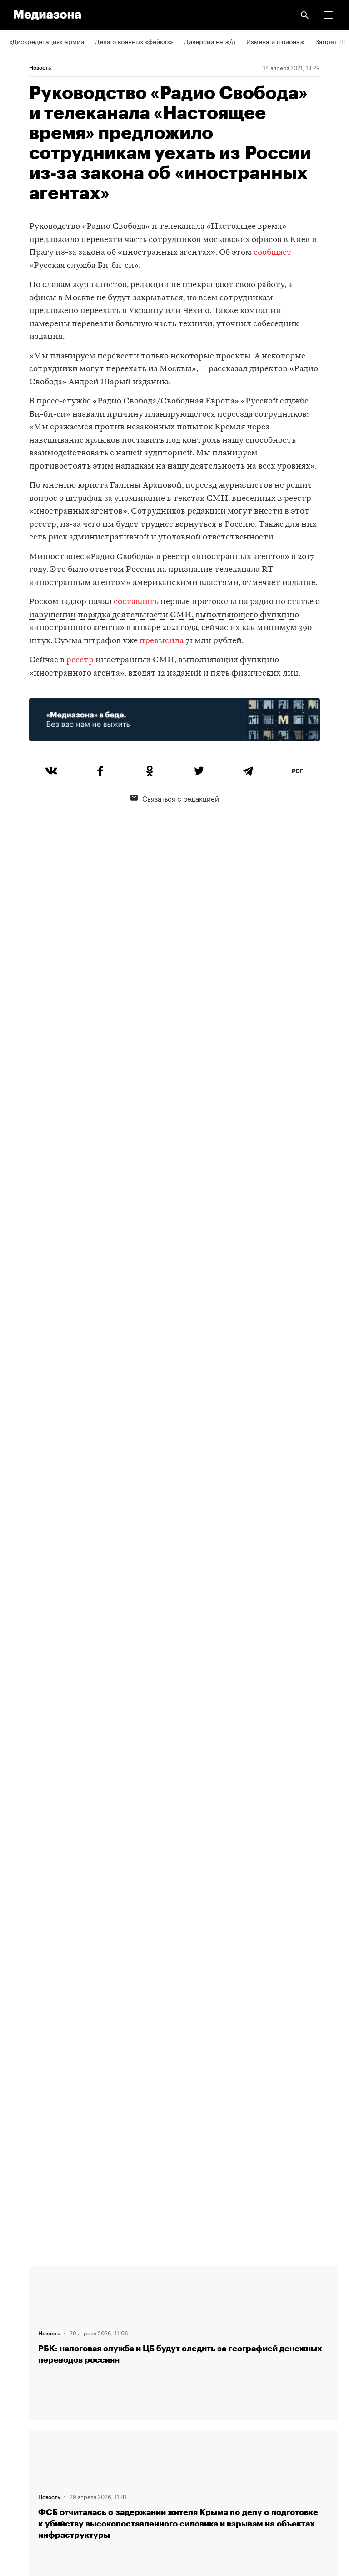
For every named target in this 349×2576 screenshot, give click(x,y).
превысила (162, 641)
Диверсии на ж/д (209, 41)
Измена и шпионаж (275, 41)
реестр (80, 660)
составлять (136, 602)
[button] (328, 15)
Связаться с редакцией (174, 797)
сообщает (273, 253)
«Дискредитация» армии (46, 41)
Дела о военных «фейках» (134, 41)
